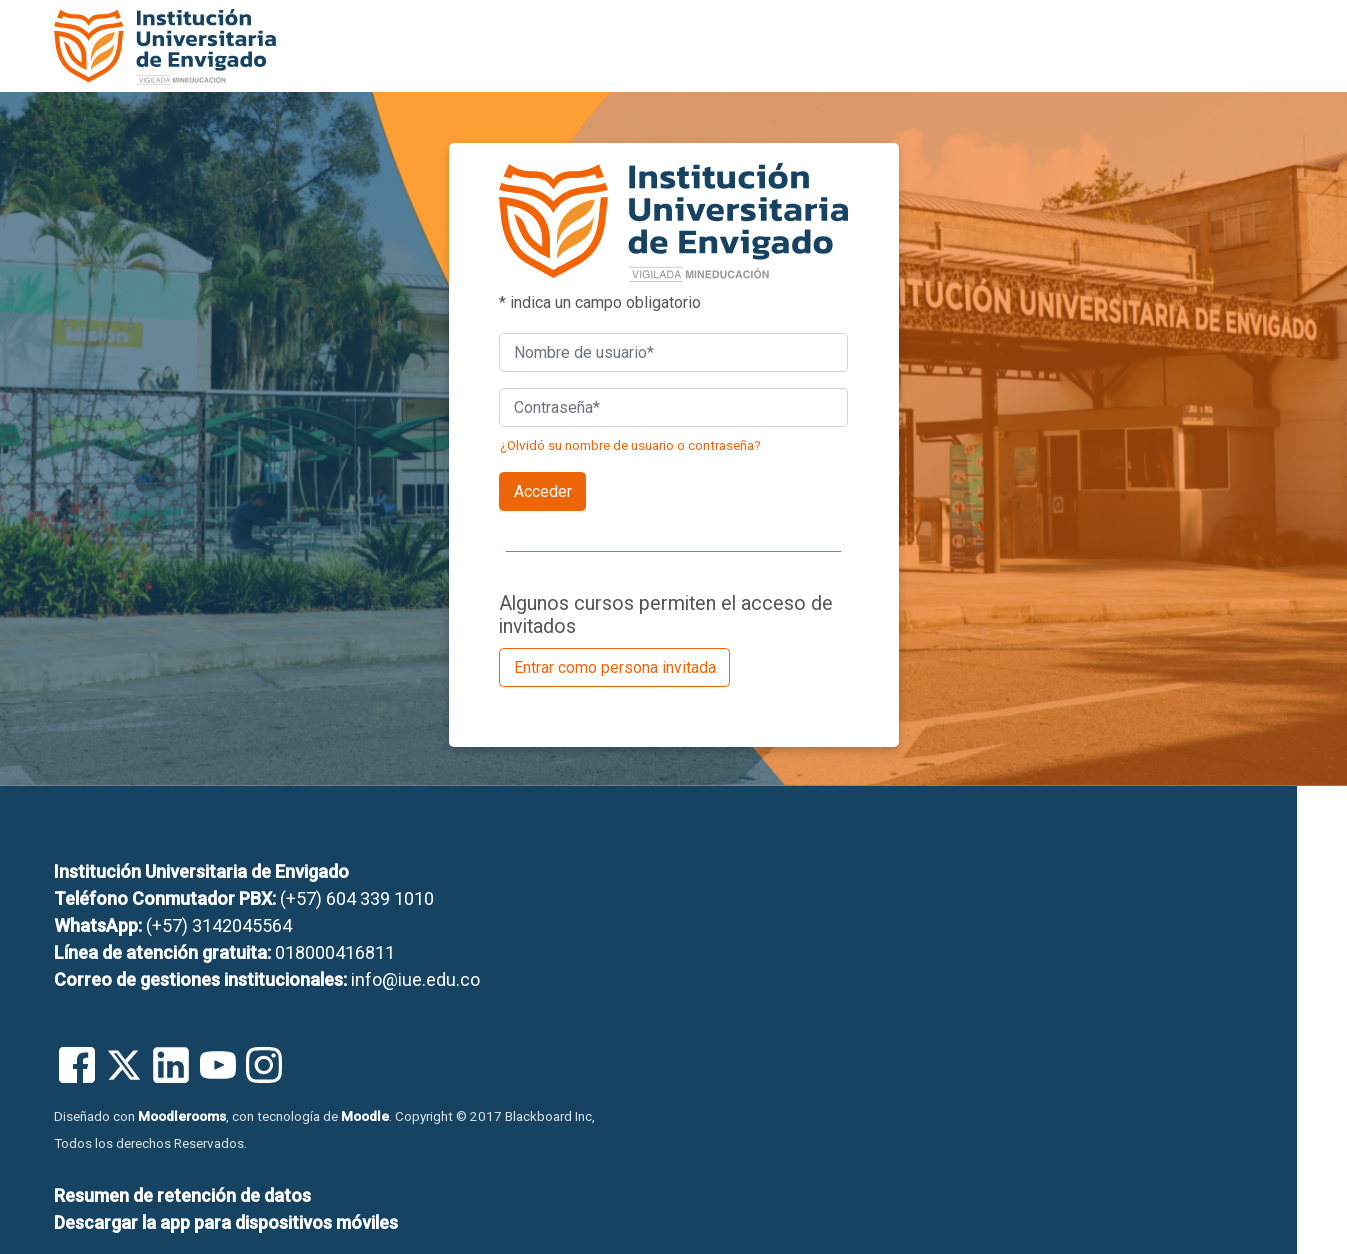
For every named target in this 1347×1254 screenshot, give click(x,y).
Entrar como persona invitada (615, 667)
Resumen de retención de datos (182, 1195)
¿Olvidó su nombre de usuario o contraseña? (630, 445)
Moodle (365, 1116)
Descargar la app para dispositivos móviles (226, 1222)
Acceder (543, 491)
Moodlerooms (182, 1116)
